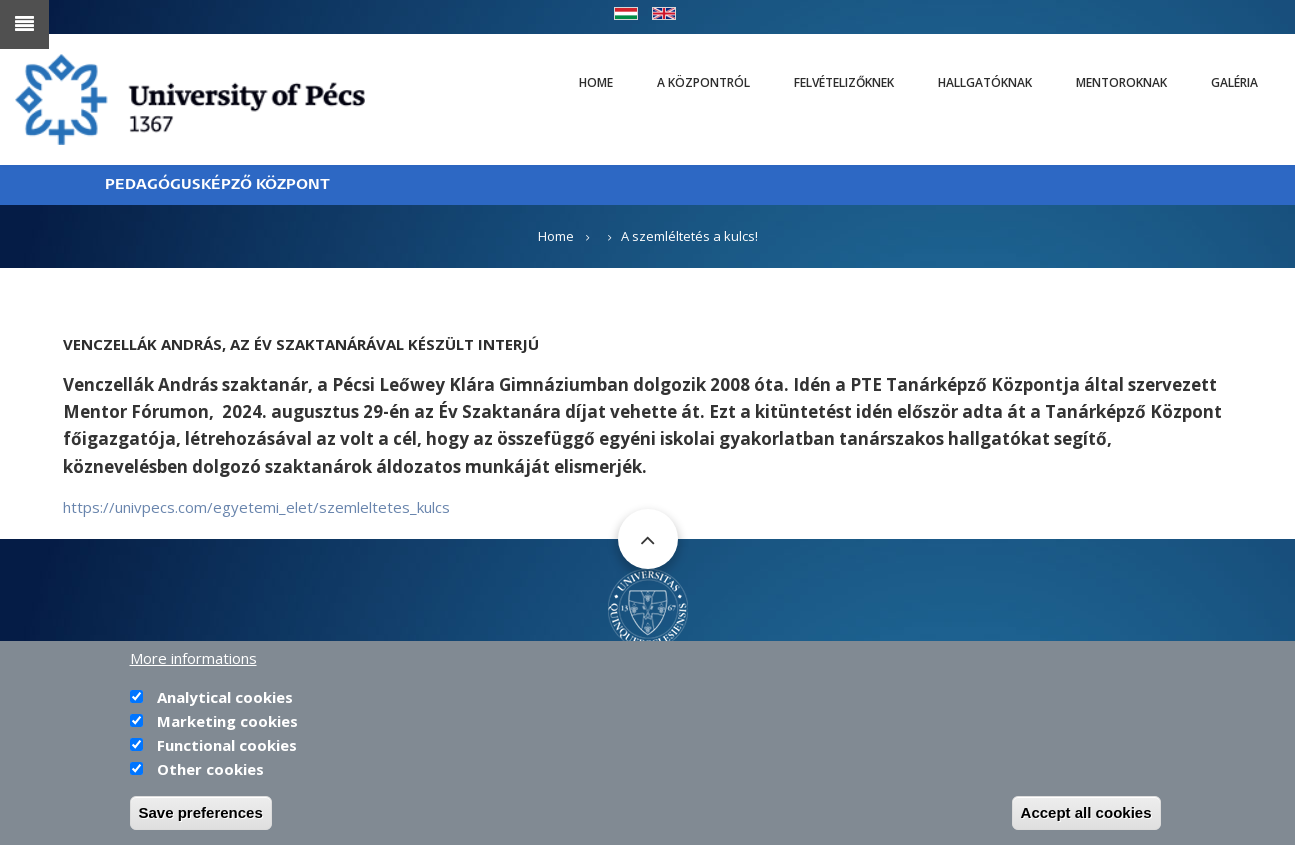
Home (596, 82)
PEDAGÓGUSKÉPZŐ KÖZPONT (217, 184)
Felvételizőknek (844, 82)
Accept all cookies (1086, 816)
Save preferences (201, 816)
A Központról (703, 82)
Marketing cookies (227, 725)
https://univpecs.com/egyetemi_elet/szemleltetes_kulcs (256, 507)
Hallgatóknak (985, 82)
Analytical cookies (225, 701)
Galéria (1234, 82)
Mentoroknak (1121, 82)
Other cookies (210, 773)
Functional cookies (227, 749)
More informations (193, 662)
